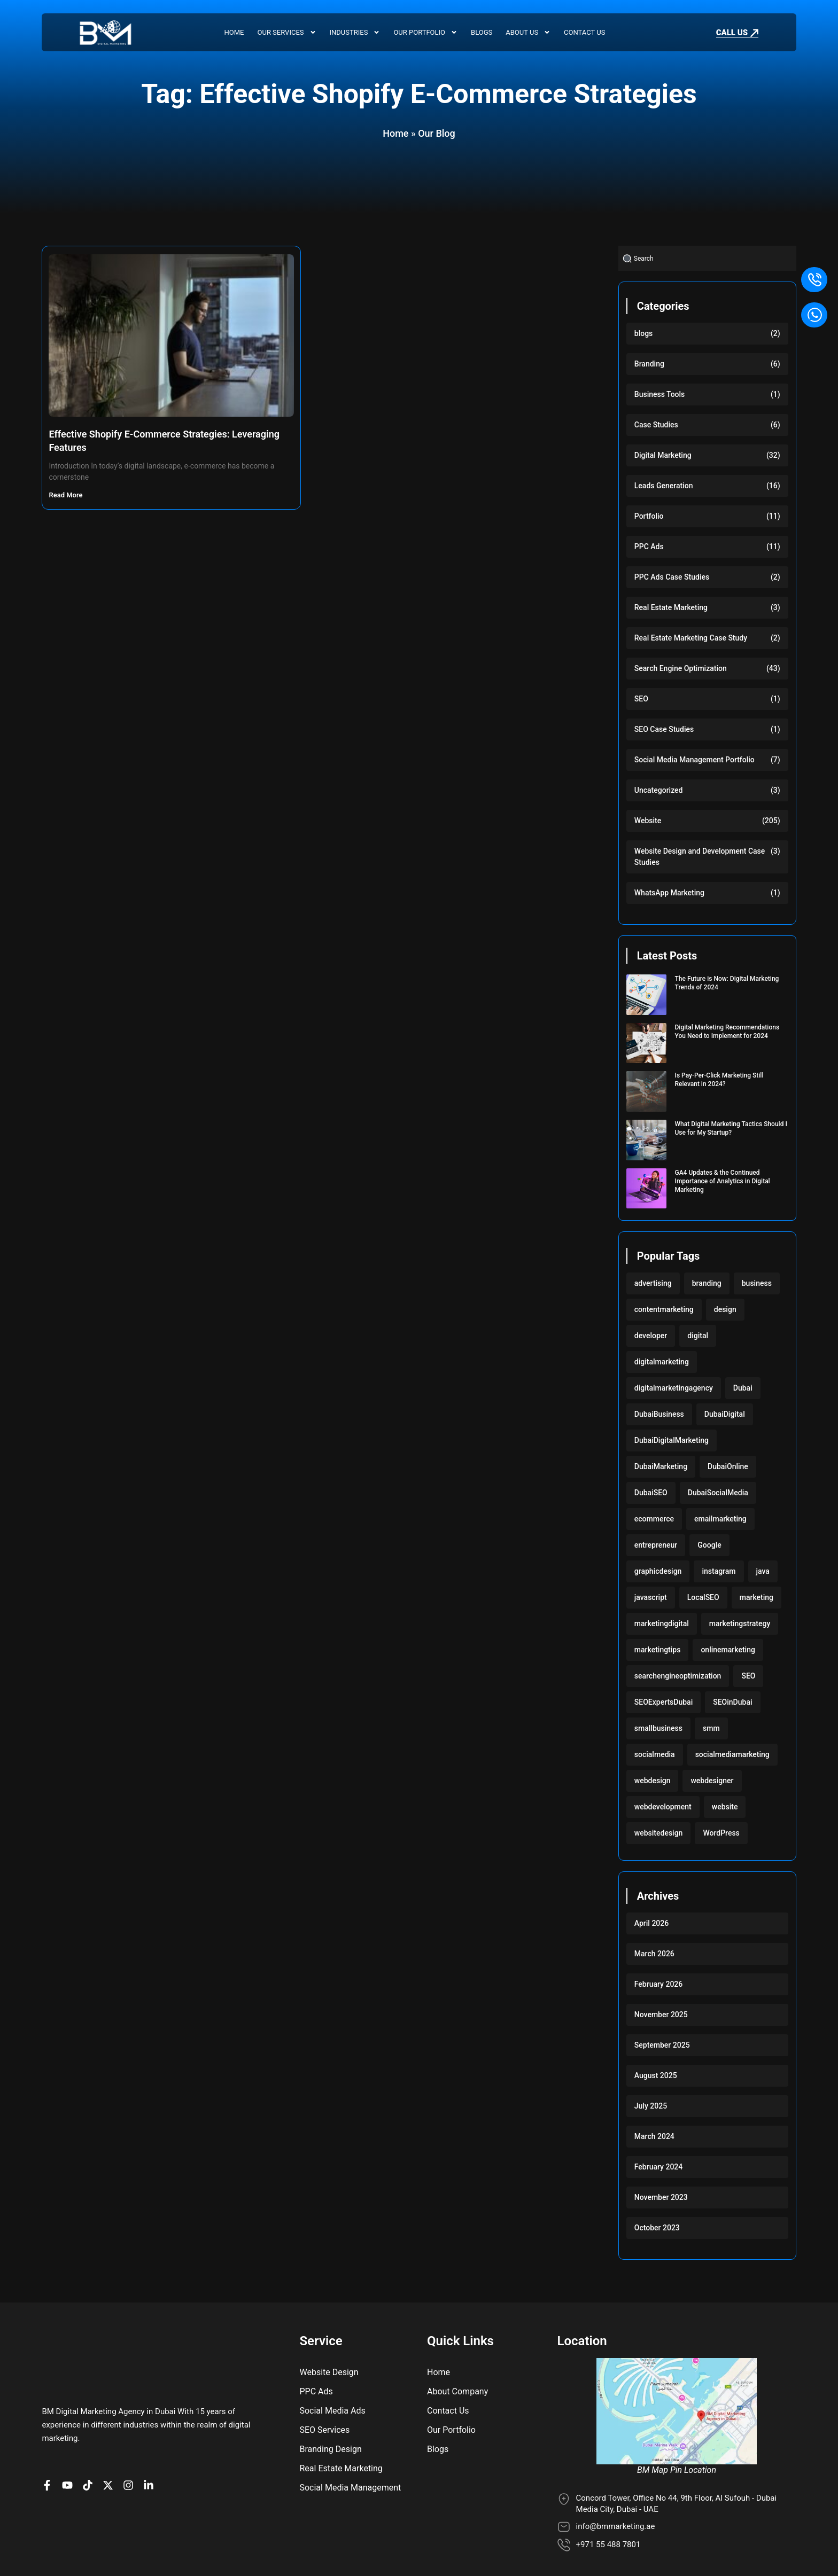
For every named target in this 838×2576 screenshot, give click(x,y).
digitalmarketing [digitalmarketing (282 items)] (661, 1361)
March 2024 (654, 2136)
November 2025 (661, 2014)
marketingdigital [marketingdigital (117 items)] (661, 1623)
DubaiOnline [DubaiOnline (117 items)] (728, 1466)
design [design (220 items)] (725, 1309)
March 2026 (654, 1953)
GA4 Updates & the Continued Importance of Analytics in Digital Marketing (722, 1181)
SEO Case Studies (664, 729)
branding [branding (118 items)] (706, 1283)
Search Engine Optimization (680, 668)
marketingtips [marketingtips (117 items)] (657, 1649)
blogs (643, 333)
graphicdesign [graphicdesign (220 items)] (658, 1571)
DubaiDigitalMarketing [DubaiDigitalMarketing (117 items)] (671, 1440)
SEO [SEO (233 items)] (748, 1676)
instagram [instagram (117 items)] (718, 1571)
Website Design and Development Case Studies (699, 857)
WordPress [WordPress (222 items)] (721, 1833)
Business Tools (659, 394)
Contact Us (584, 32)
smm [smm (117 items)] (711, 1728)
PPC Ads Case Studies (671, 577)
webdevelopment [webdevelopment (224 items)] (663, 1806)
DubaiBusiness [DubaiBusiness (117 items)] (659, 1414)
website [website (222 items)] (725, 1806)
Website (647, 820)
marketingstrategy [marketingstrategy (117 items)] (739, 1623)
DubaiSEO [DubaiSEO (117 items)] (651, 1492)
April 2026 (651, 1923)
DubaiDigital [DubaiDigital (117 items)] (724, 1414)
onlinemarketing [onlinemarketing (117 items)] (728, 1649)
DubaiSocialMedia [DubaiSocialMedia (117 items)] (718, 1492)
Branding (649, 364)
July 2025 (650, 2106)
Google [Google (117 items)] (709, 1545)
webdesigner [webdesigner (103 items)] (711, 1780)
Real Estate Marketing (671, 607)
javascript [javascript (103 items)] (650, 1597)
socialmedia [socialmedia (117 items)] (654, 1754)
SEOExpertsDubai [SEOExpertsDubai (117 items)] (663, 1702)
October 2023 (657, 2227)
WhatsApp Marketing (669, 892)
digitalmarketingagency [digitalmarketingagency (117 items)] (673, 1388)
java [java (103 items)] (763, 1571)
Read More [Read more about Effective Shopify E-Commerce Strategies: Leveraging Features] (66, 495)
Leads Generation (663, 485)
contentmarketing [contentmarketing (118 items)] (664, 1309)
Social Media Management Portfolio (694, 759)
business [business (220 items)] (757, 1283)
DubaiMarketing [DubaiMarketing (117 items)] (660, 1466)
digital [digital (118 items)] (697, 1335)
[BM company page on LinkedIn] (151, 2440)
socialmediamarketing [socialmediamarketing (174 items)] (732, 1754)
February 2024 (658, 2167)
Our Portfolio (425, 32)
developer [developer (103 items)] (650, 1335)
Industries (355, 32)
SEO (641, 698)
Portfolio (649, 516)
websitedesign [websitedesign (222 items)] (658, 1833)
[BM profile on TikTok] (90, 2440)
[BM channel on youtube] (70, 2440)
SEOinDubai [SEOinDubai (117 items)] (732, 1702)
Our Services (287, 32)
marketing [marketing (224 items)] (756, 1597)
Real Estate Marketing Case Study (690, 638)
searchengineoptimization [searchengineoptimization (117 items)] (677, 1676)
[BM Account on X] (111, 2440)
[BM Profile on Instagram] (131, 2440)
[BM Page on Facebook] (50, 2440)
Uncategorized (658, 790)
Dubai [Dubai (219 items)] (742, 1388)
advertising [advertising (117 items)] (653, 1283)
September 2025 (662, 2045)
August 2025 (655, 2075)
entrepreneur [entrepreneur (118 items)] (656, 1545)
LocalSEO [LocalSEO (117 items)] (703, 1597)
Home (234, 32)
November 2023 (661, 2197)
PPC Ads (649, 546)
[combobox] (707, 258)
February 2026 (658, 1984)
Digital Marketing (663, 455)
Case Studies (656, 424)
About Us (528, 32)
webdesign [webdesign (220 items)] (652, 1780)
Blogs (481, 32)
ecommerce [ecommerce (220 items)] (654, 1519)
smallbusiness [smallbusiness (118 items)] (658, 1728)
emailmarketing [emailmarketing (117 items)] (720, 1519)
